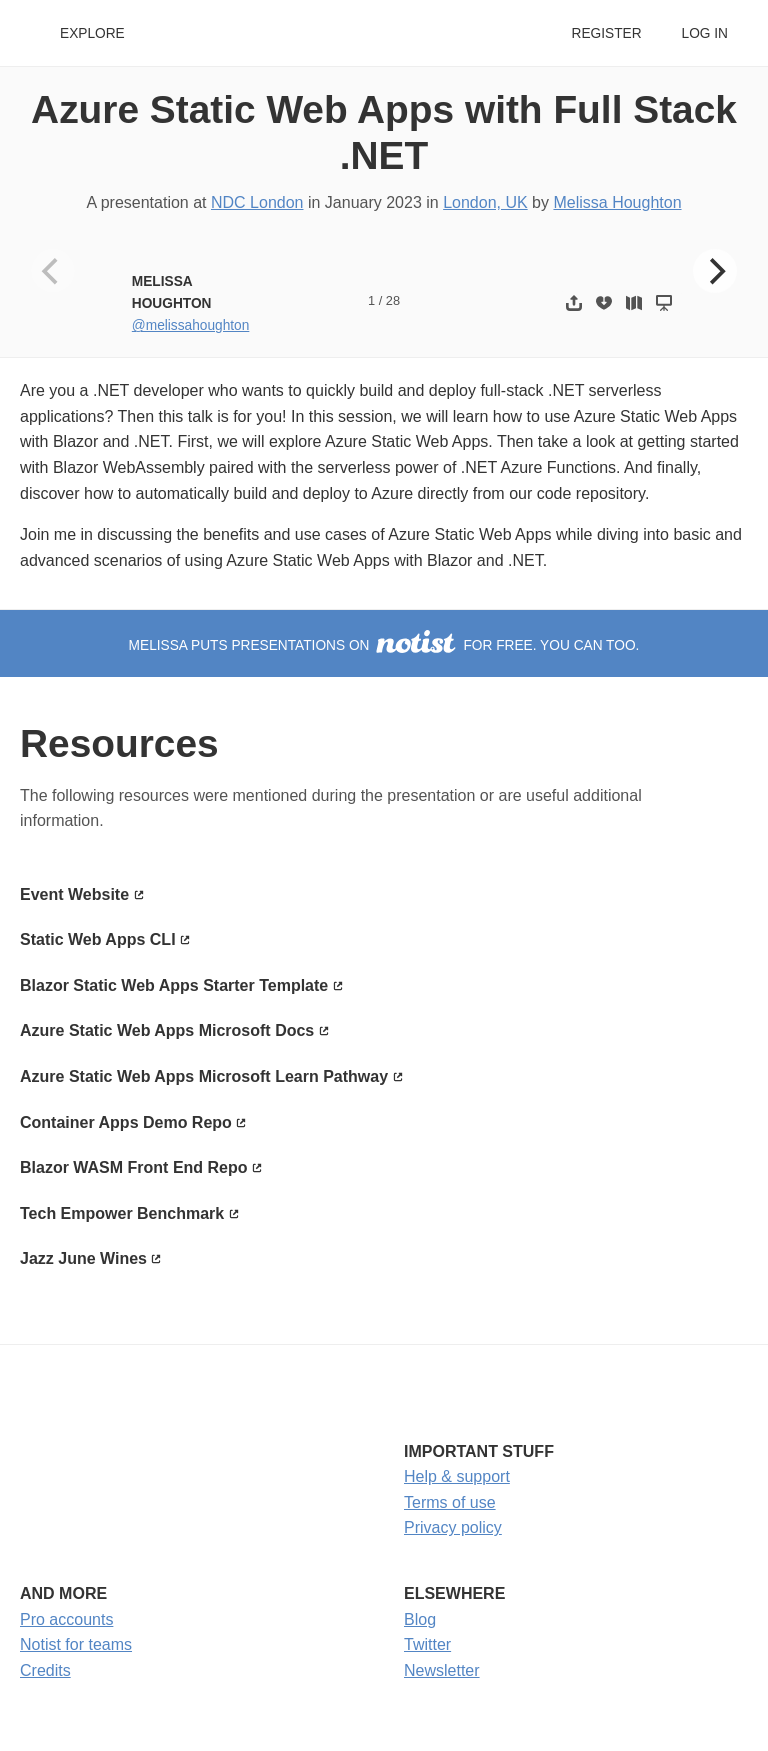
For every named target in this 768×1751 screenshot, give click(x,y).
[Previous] (53, 271)
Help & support (457, 1476)
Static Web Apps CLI (98, 939)
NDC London (257, 202)
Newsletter (442, 1670)
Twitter (427, 1644)
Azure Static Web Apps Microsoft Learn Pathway (204, 1076)
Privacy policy (453, 1527)
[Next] (715, 271)
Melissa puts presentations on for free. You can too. (384, 645)
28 (393, 300)
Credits (45, 1670)
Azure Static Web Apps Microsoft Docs (167, 1030)
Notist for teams (76, 1644)
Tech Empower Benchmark (122, 1213)
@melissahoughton (191, 325)
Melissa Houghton (617, 202)
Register (606, 33)
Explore (92, 33)
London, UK (485, 202)
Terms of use (450, 1502)
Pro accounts (66, 1619)
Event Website (74, 894)
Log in (705, 33)
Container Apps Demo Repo (126, 1122)
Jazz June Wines (83, 1258)
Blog (420, 1619)
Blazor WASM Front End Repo (134, 1167)
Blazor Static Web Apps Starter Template (174, 985)
